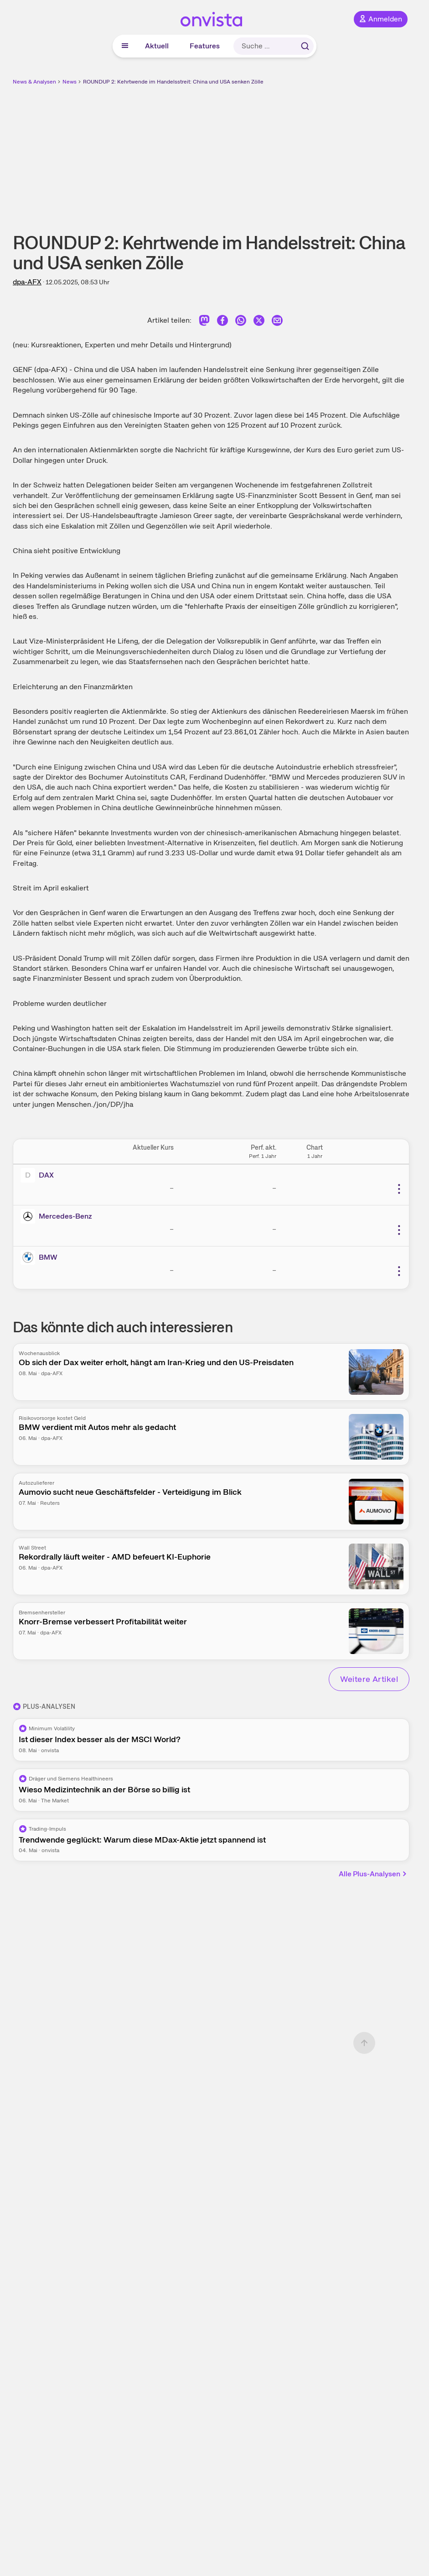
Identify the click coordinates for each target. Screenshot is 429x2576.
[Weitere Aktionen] (399, 1189)
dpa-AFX (27, 282)
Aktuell (157, 46)
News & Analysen (34, 81)
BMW (48, 1257)
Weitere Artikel (369, 1679)
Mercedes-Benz (65, 1216)
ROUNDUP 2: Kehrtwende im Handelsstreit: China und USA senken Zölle (173, 81)
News (69, 81)
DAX (46, 1175)
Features (205, 46)
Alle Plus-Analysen (373, 1874)
